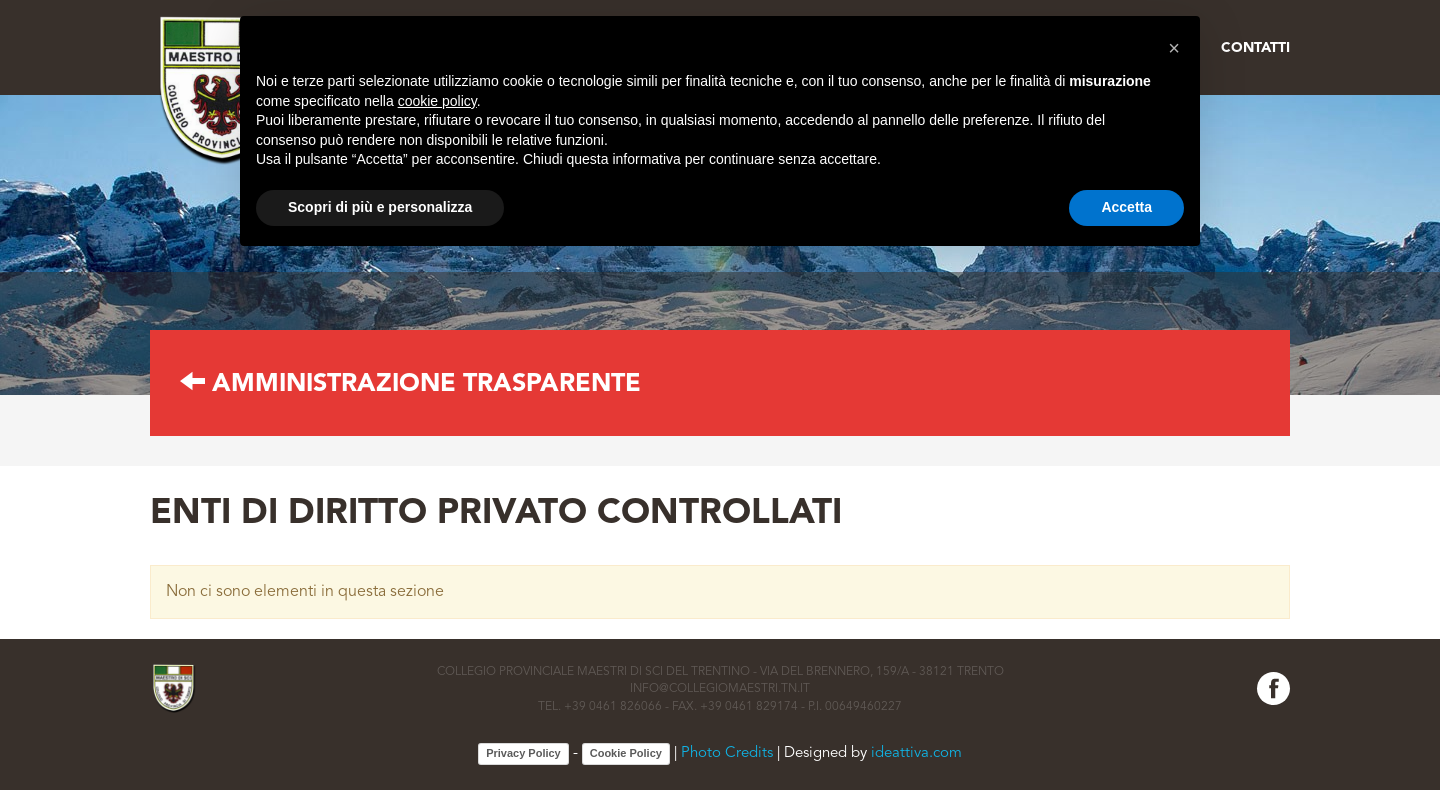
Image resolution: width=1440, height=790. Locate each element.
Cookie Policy (626, 753)
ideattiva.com (916, 754)
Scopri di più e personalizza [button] (380, 207)
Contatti (1255, 48)
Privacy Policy (523, 753)
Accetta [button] (1126, 207)
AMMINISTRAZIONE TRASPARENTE (410, 384)
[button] (1174, 48)
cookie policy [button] (437, 101)
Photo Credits (727, 754)
